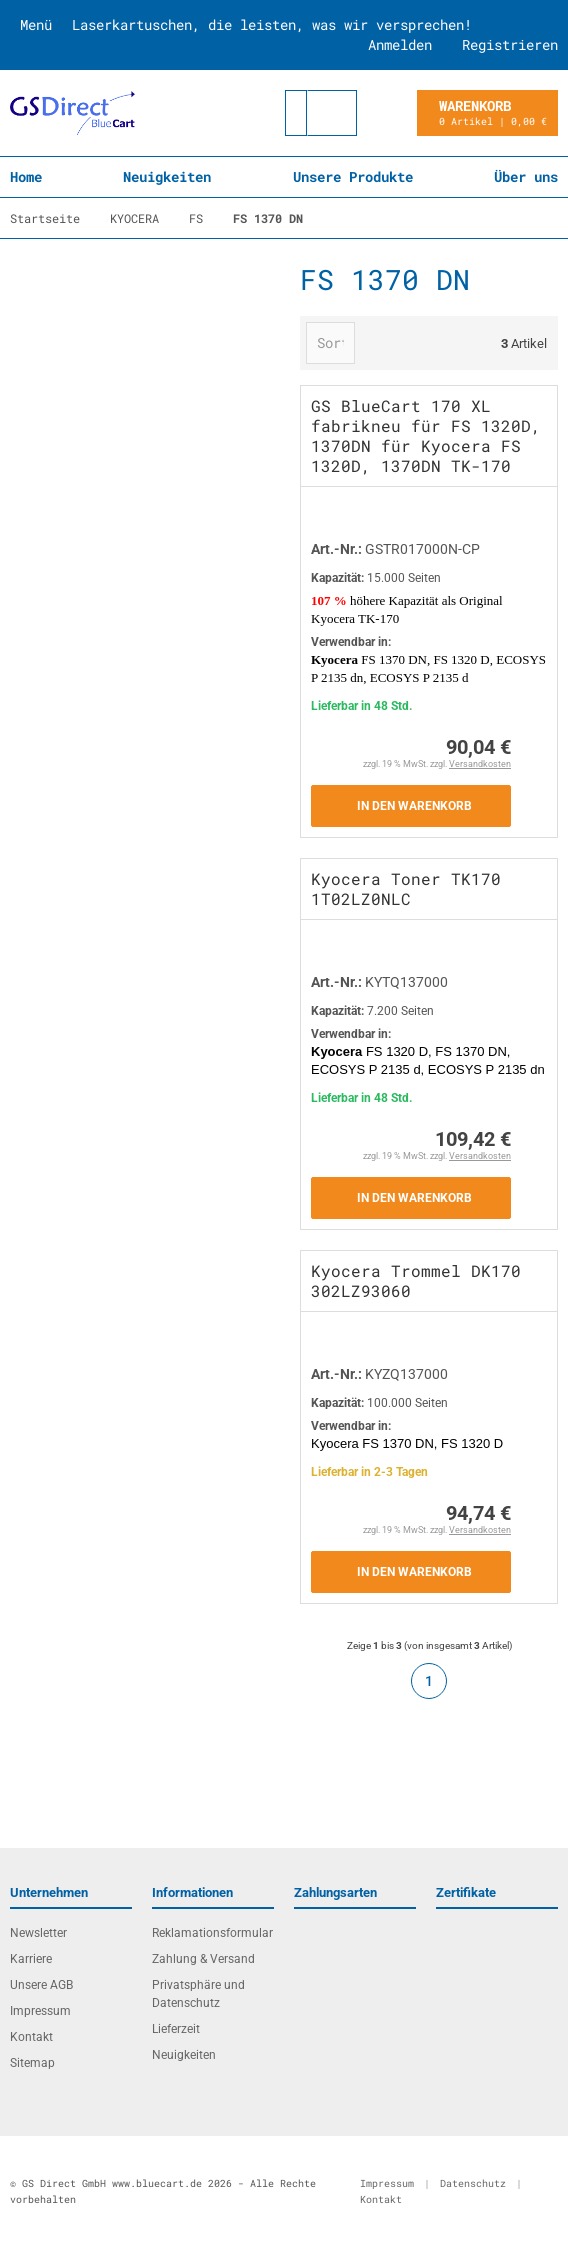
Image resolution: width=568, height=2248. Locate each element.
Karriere (31, 1959)
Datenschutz (473, 2183)
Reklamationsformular (212, 1933)
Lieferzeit (176, 2029)
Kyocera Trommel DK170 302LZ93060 (416, 1280)
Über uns (526, 176)
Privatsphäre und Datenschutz (198, 1994)
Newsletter (38, 1933)
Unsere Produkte (353, 176)
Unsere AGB (41, 1985)
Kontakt (31, 2037)
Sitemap (32, 2063)
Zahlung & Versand (203, 1959)
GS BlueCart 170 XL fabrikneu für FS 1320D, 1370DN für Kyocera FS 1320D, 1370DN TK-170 (426, 435)
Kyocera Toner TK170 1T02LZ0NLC (406, 888)
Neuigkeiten (167, 176)
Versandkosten (480, 764)
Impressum (40, 2011)
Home (26, 176)
